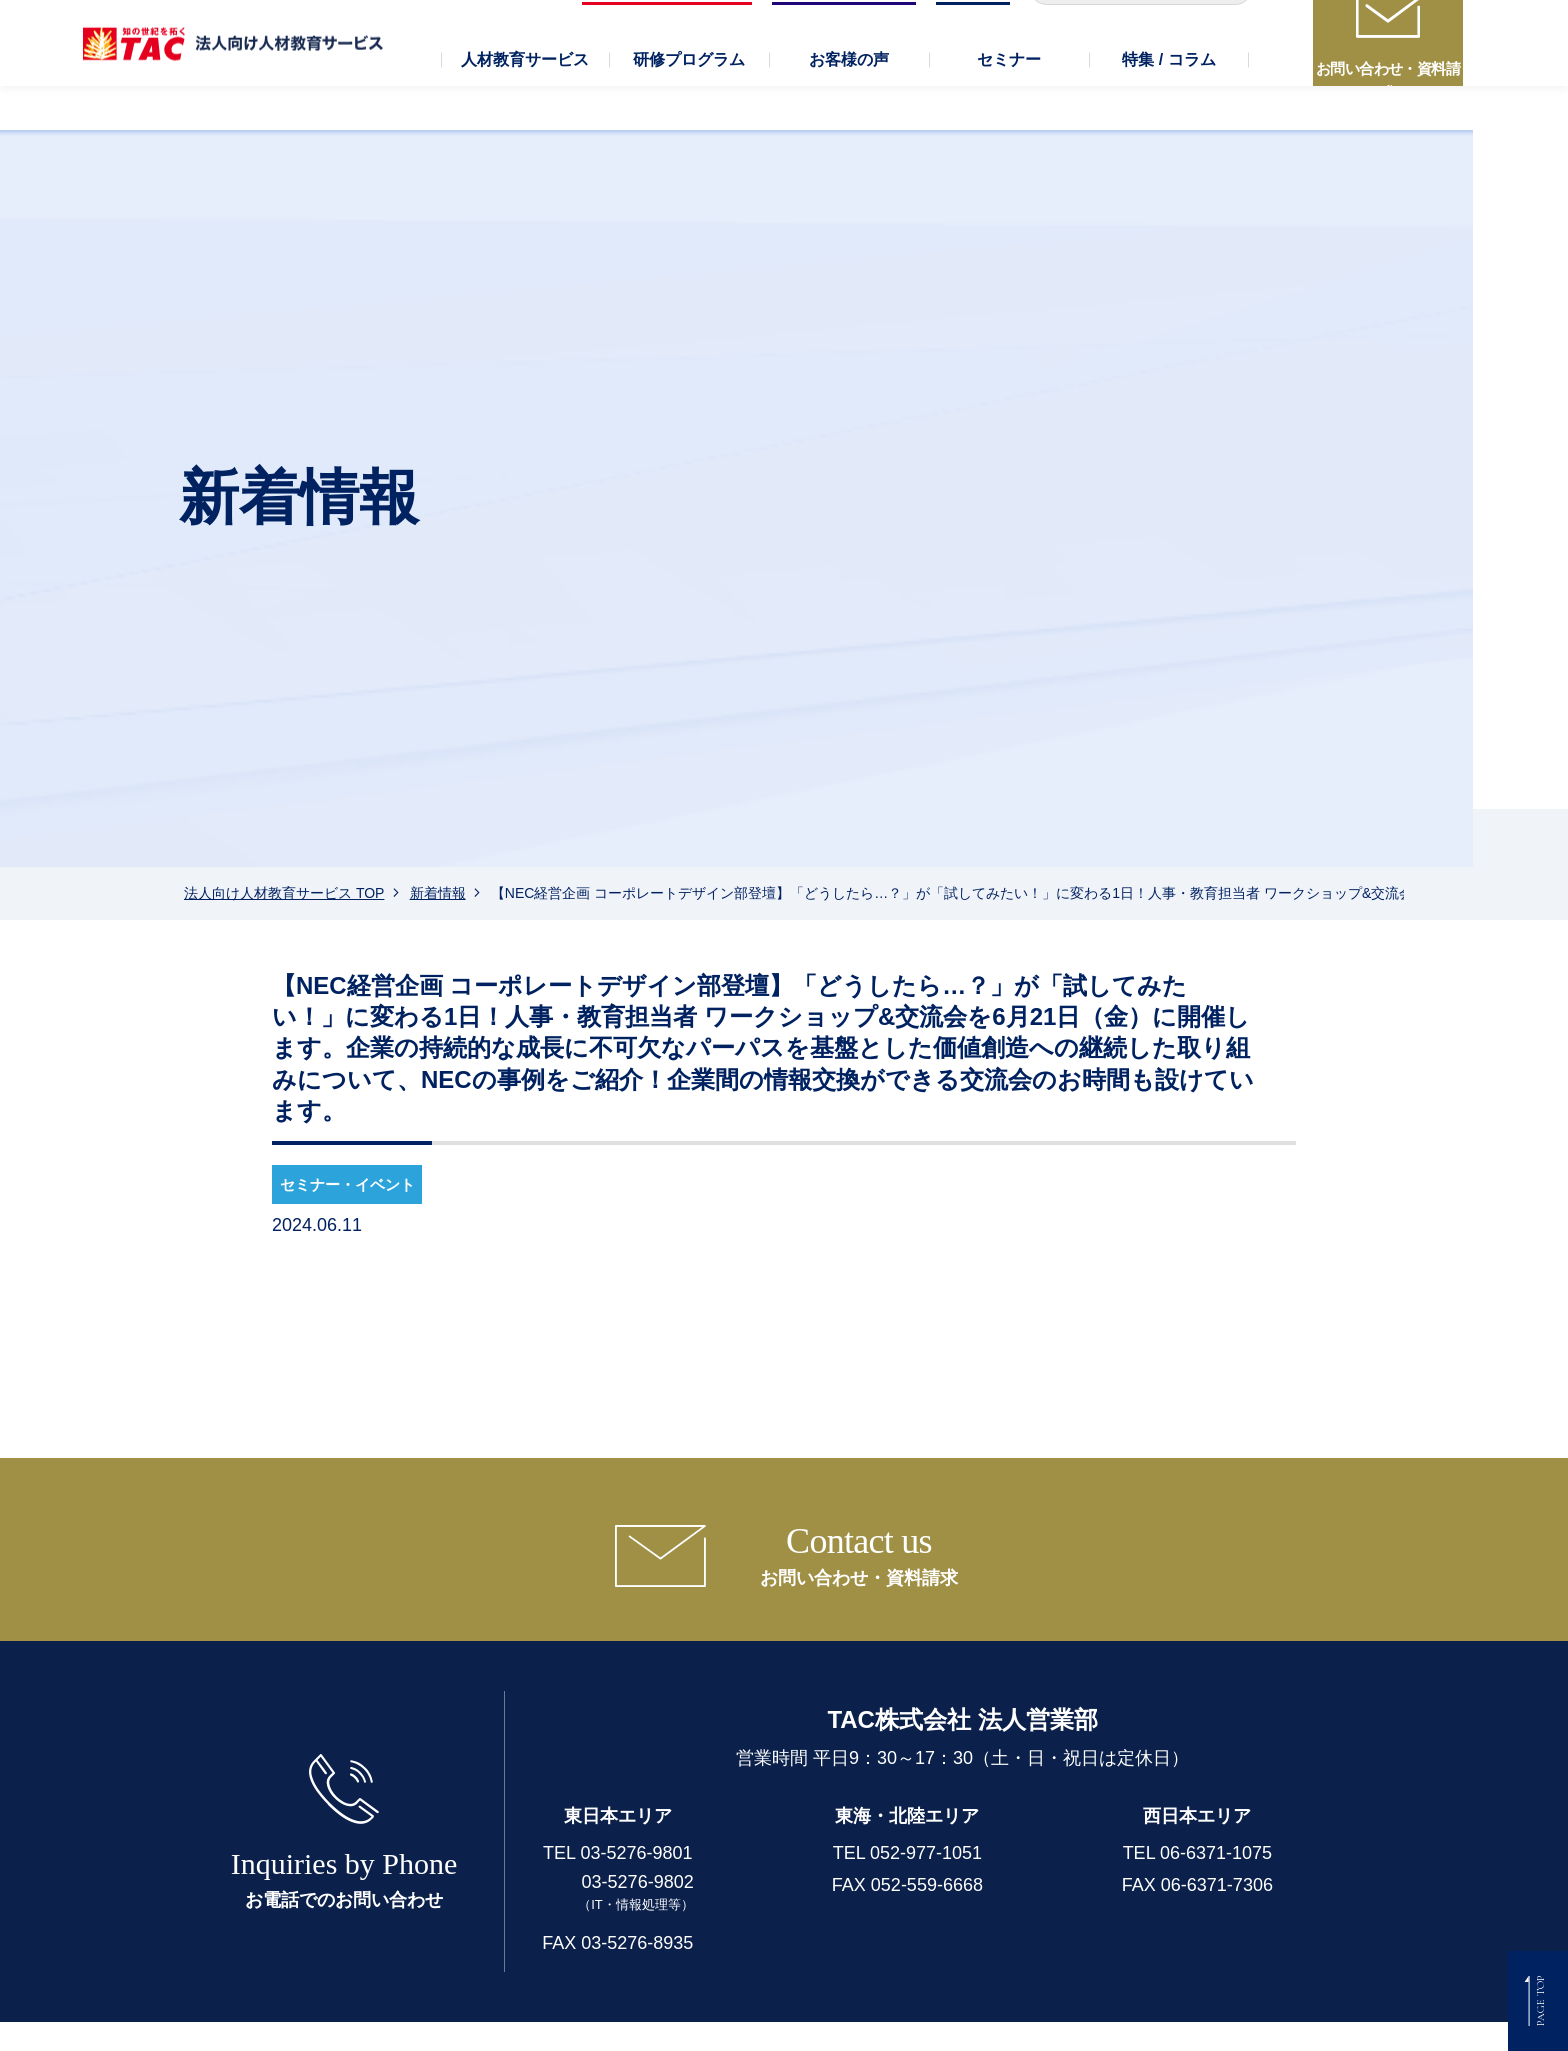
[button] (525, 110)
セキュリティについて (930, 2019)
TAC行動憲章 (1083, 2019)
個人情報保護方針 (592, 2019)
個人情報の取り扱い (754, 2019)
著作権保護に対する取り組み (1259, 2019)
